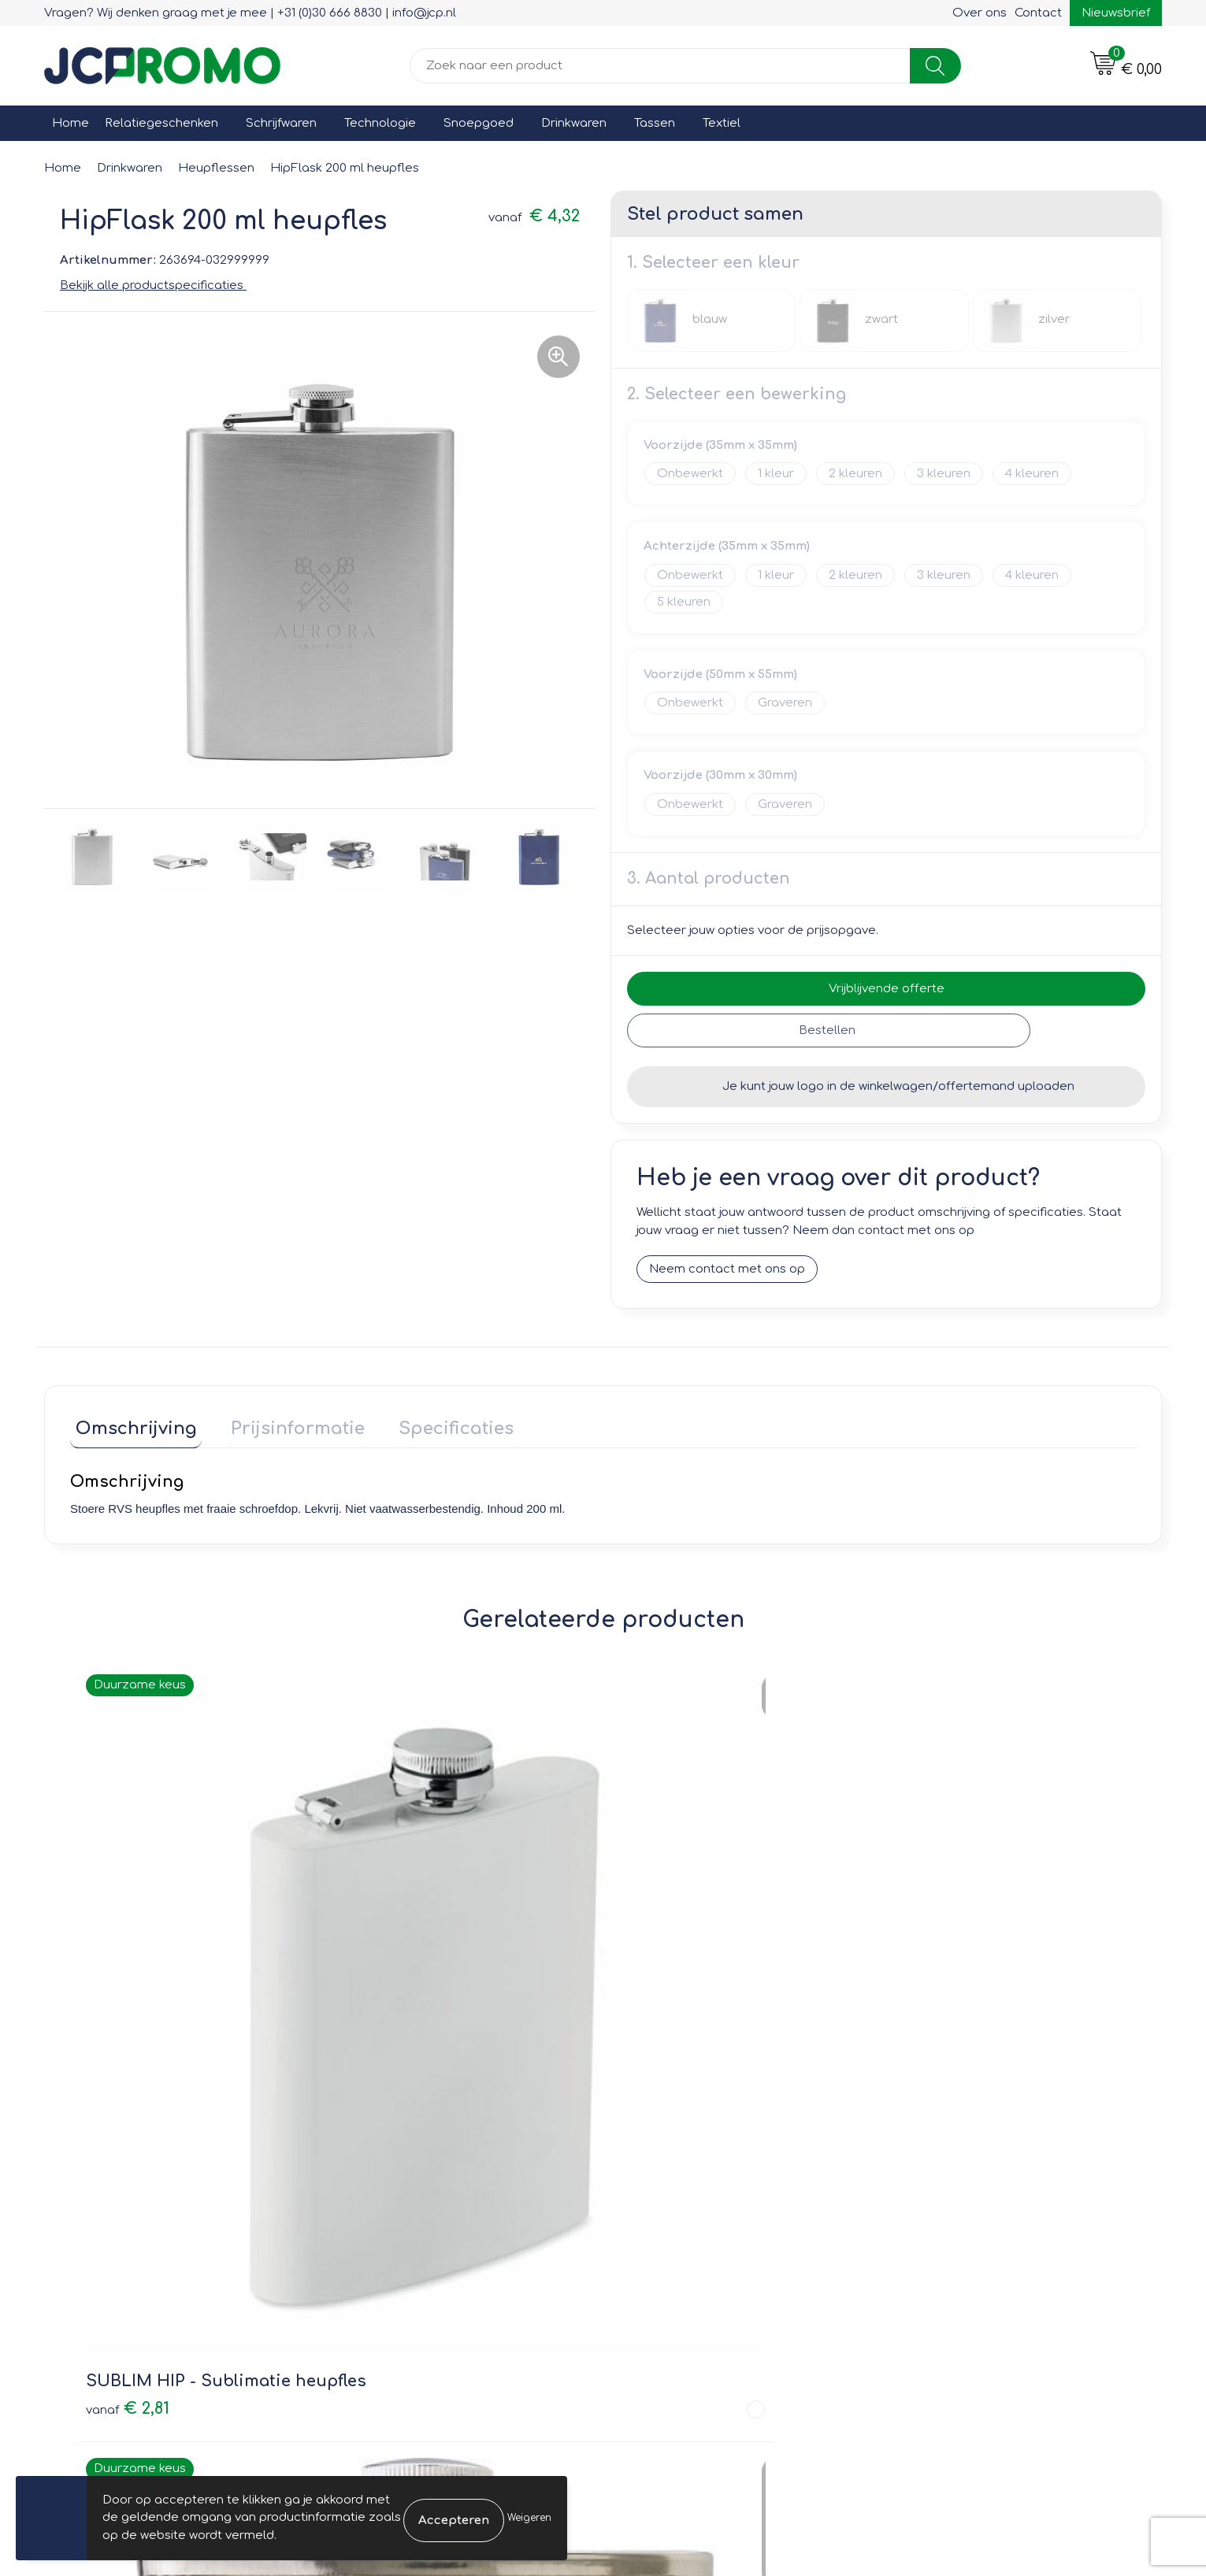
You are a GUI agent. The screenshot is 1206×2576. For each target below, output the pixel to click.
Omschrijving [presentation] (130, 1423)
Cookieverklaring (949, 2174)
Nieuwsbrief (1116, 13)
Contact (1038, 13)
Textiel (721, 123)
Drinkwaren (574, 123)
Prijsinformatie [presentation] (282, 1423)
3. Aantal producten (708, 878)
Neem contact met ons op (727, 1270)
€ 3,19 (395, 1981)
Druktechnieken (391, 2219)
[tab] (130, 1427)
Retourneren (659, 2196)
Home (70, 123)
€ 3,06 (663, 1981)
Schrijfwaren (281, 123)
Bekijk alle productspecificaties (157, 285)
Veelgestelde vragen (407, 2196)
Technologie (380, 123)
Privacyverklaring (950, 2196)
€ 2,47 (930, 1981)
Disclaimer (931, 2219)
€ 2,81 (127, 1981)
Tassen (654, 123)
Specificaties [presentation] (430, 1423)
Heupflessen (216, 168)
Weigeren (529, 2517)
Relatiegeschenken (161, 123)
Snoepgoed (478, 123)
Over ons (979, 13)
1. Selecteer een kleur (713, 263)
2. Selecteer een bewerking (736, 394)
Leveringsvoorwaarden (968, 2151)
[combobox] (660, 65)
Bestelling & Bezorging (689, 2174)
